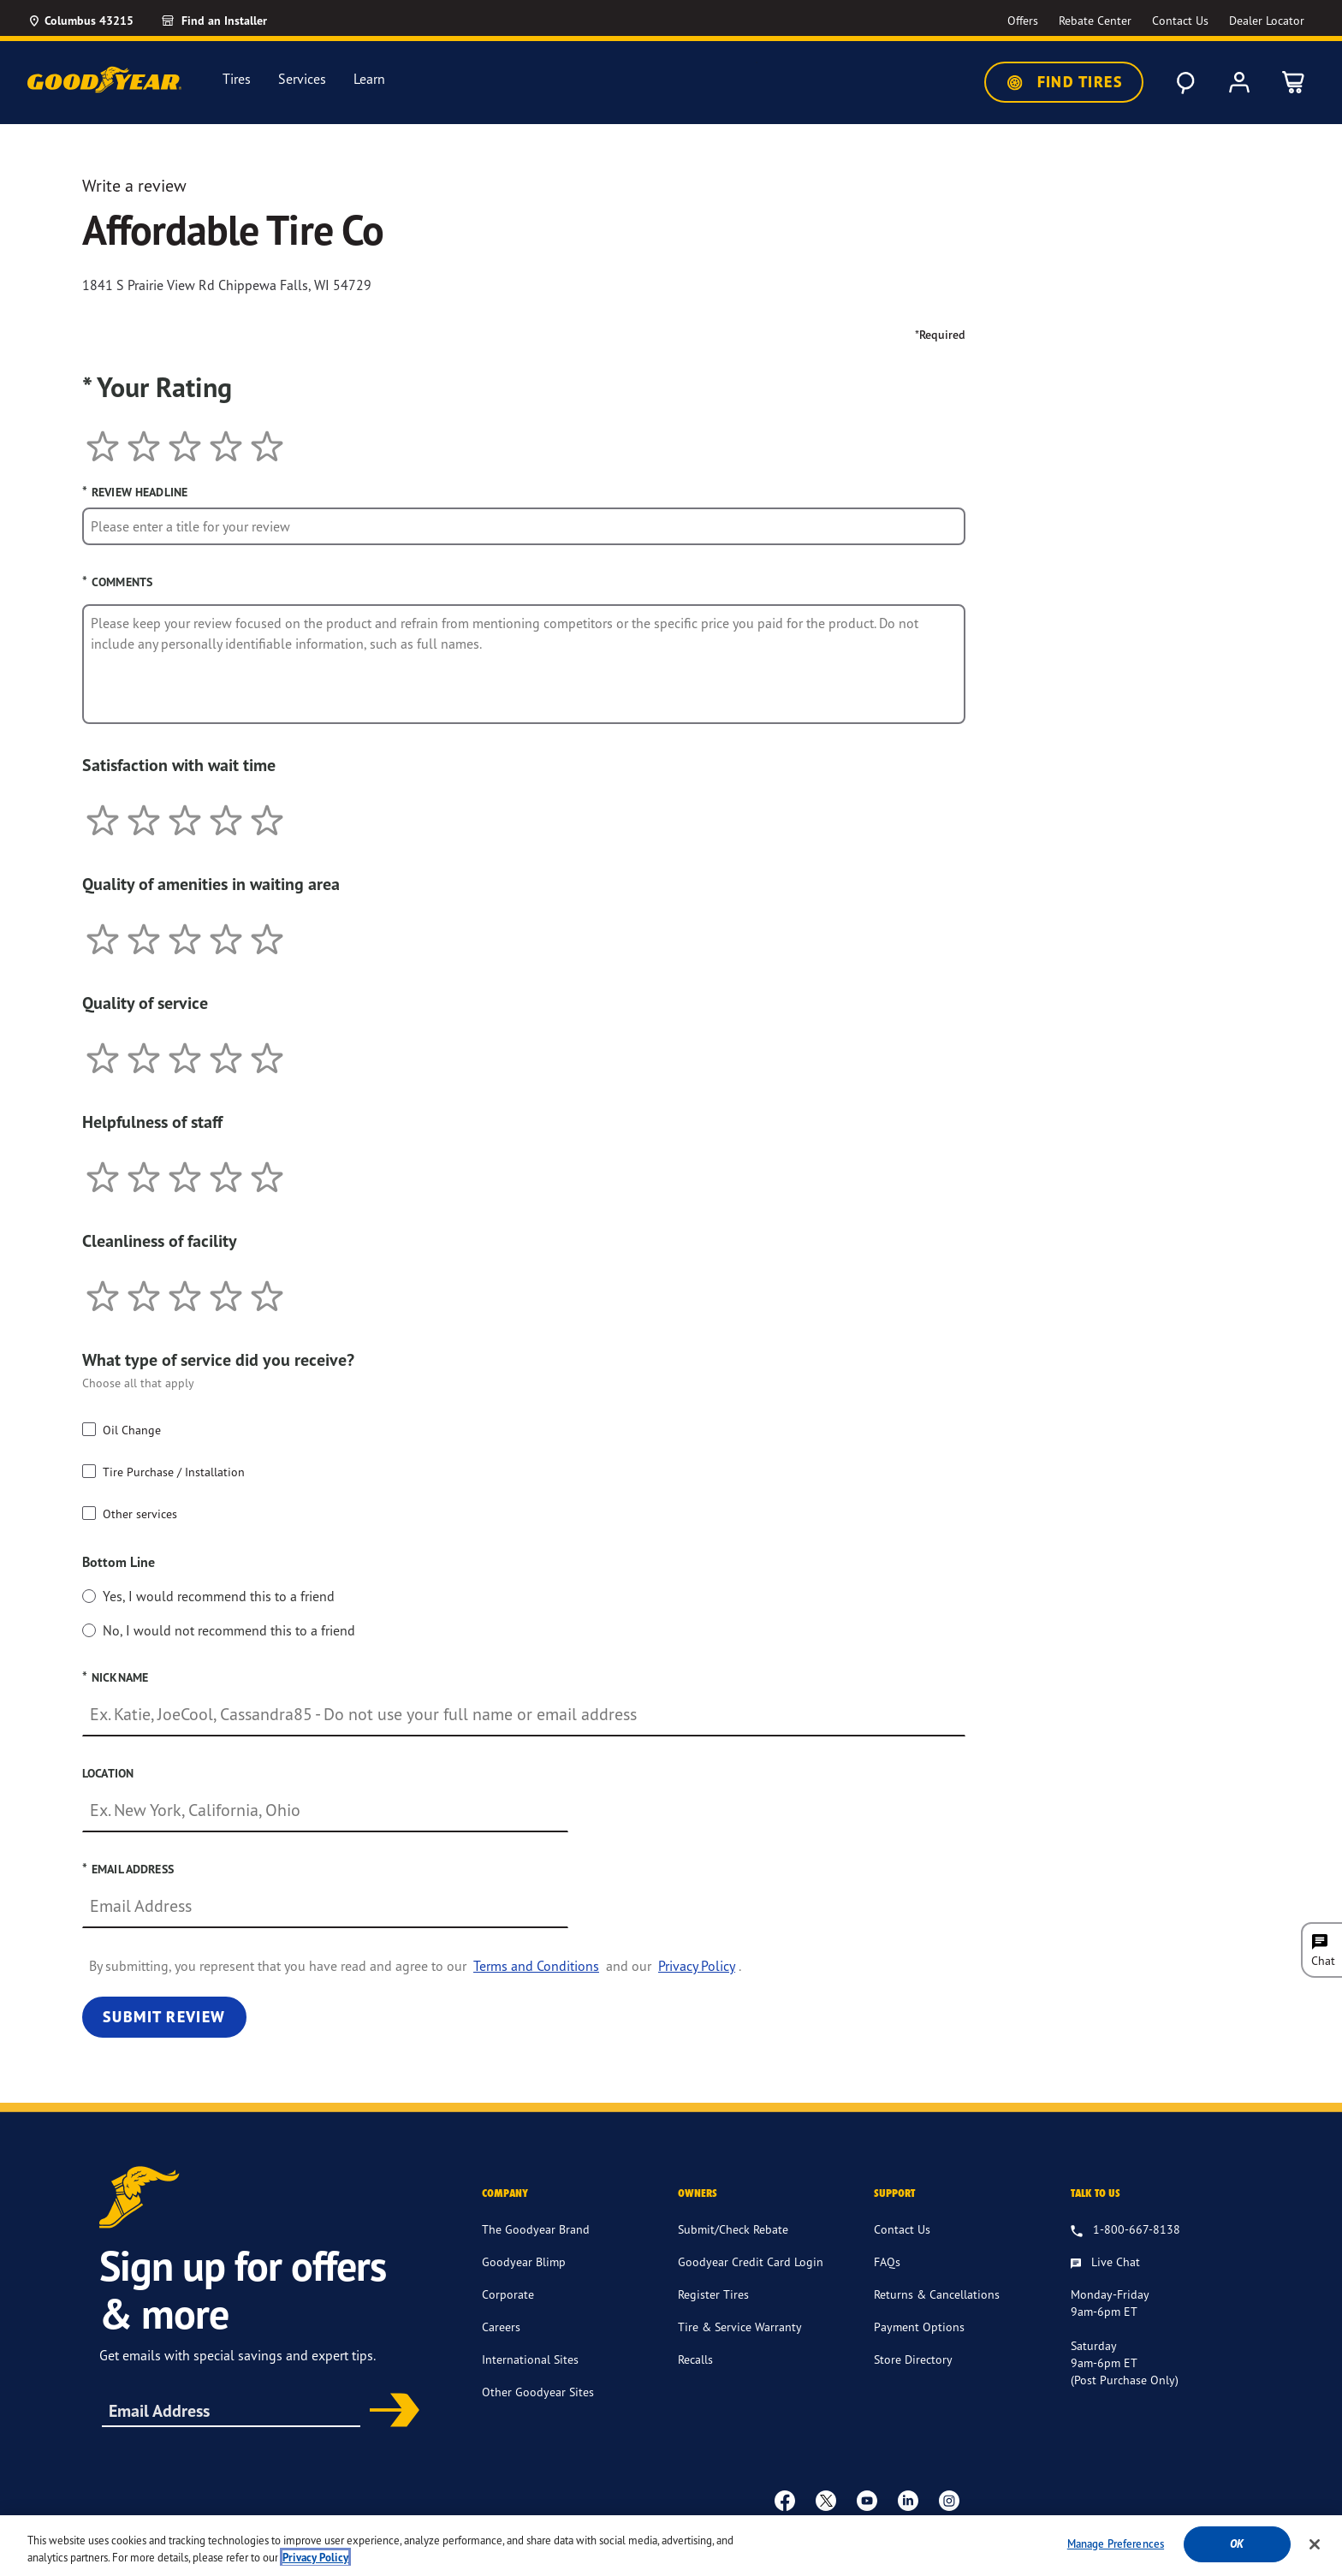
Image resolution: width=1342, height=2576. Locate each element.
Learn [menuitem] (369, 79)
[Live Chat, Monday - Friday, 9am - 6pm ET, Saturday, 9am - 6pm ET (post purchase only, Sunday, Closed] (1105, 2262)
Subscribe (388, 2412)
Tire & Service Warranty (740, 2326)
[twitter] (826, 2500)
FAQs (887, 2261)
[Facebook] (785, 2500)
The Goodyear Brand (536, 2229)
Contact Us (902, 2229)
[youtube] (867, 2500)
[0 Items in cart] (1294, 82)
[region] (671, 2545)
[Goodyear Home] (104, 79)
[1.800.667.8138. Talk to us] (1125, 2230)
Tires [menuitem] (237, 79)
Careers (501, 2326)
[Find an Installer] (233, 20)
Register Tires (713, 2294)
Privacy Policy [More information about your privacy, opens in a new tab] (315, 2557)
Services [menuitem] (302, 79)
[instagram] (949, 2500)
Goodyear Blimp (524, 2261)
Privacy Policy (696, 1965)
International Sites (530, 2359)
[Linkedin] (908, 2500)
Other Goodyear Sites (538, 2391)
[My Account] (1239, 82)
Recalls (695, 2359)
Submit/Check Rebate (733, 2229)
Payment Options (919, 2326)
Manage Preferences (1115, 2543)
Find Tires (1064, 82)
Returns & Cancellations (937, 2294)
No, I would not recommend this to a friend (229, 1630)
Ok (1237, 2544)
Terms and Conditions (536, 1965)
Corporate (508, 2294)
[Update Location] (80, 20)
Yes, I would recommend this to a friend (219, 1596)
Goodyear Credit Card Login (750, 2261)
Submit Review (164, 2017)
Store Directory (913, 2359)
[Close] (1314, 2544)
